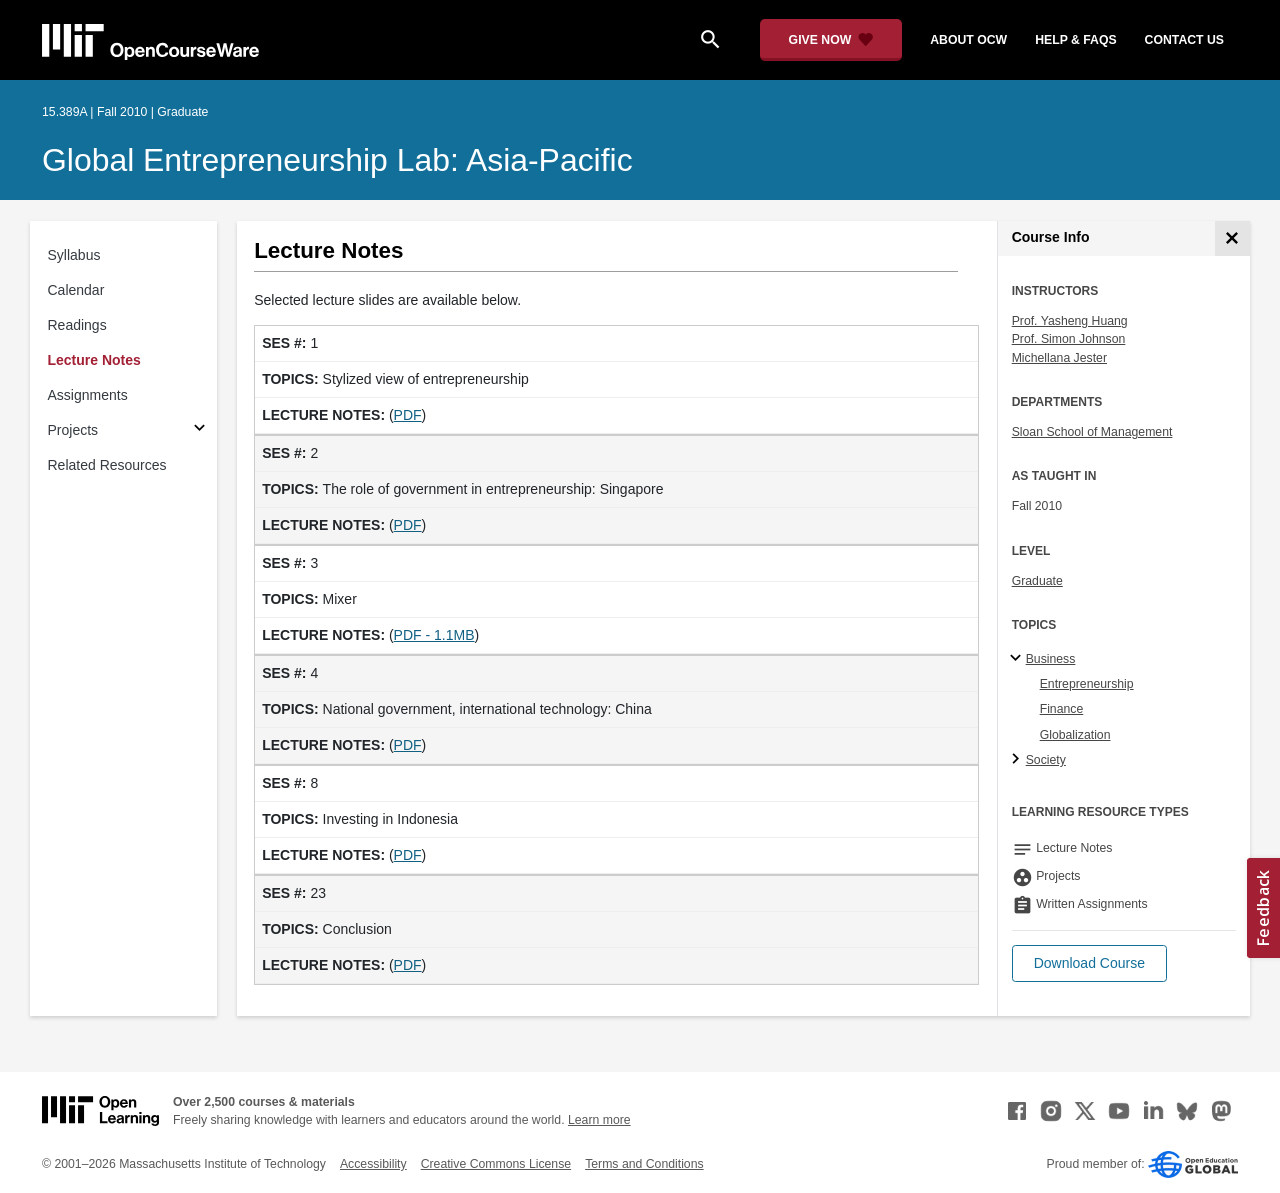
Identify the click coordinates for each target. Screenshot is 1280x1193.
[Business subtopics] (1018, 659)
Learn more (599, 1120)
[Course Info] (1232, 238)
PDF (408, 415)
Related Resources (107, 465)
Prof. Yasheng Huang (1070, 321)
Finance (1062, 709)
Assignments (88, 395)
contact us (1184, 40)
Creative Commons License (496, 1164)
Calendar (76, 290)
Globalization (1075, 735)
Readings (77, 325)
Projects (73, 430)
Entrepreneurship (1087, 684)
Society (1046, 760)
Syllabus (74, 255)
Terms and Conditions (644, 1164)
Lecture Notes (94, 360)
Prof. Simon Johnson (1069, 339)
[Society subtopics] (1018, 760)
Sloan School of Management (1092, 432)
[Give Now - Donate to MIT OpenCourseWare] (831, 40)
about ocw (968, 40)
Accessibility (373, 1164)
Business (1051, 659)
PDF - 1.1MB (434, 635)
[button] (1089, 963)
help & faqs (1075, 40)
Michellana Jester (1059, 358)
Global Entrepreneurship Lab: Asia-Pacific (337, 160)
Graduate (1037, 581)
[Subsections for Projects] (199, 430)
